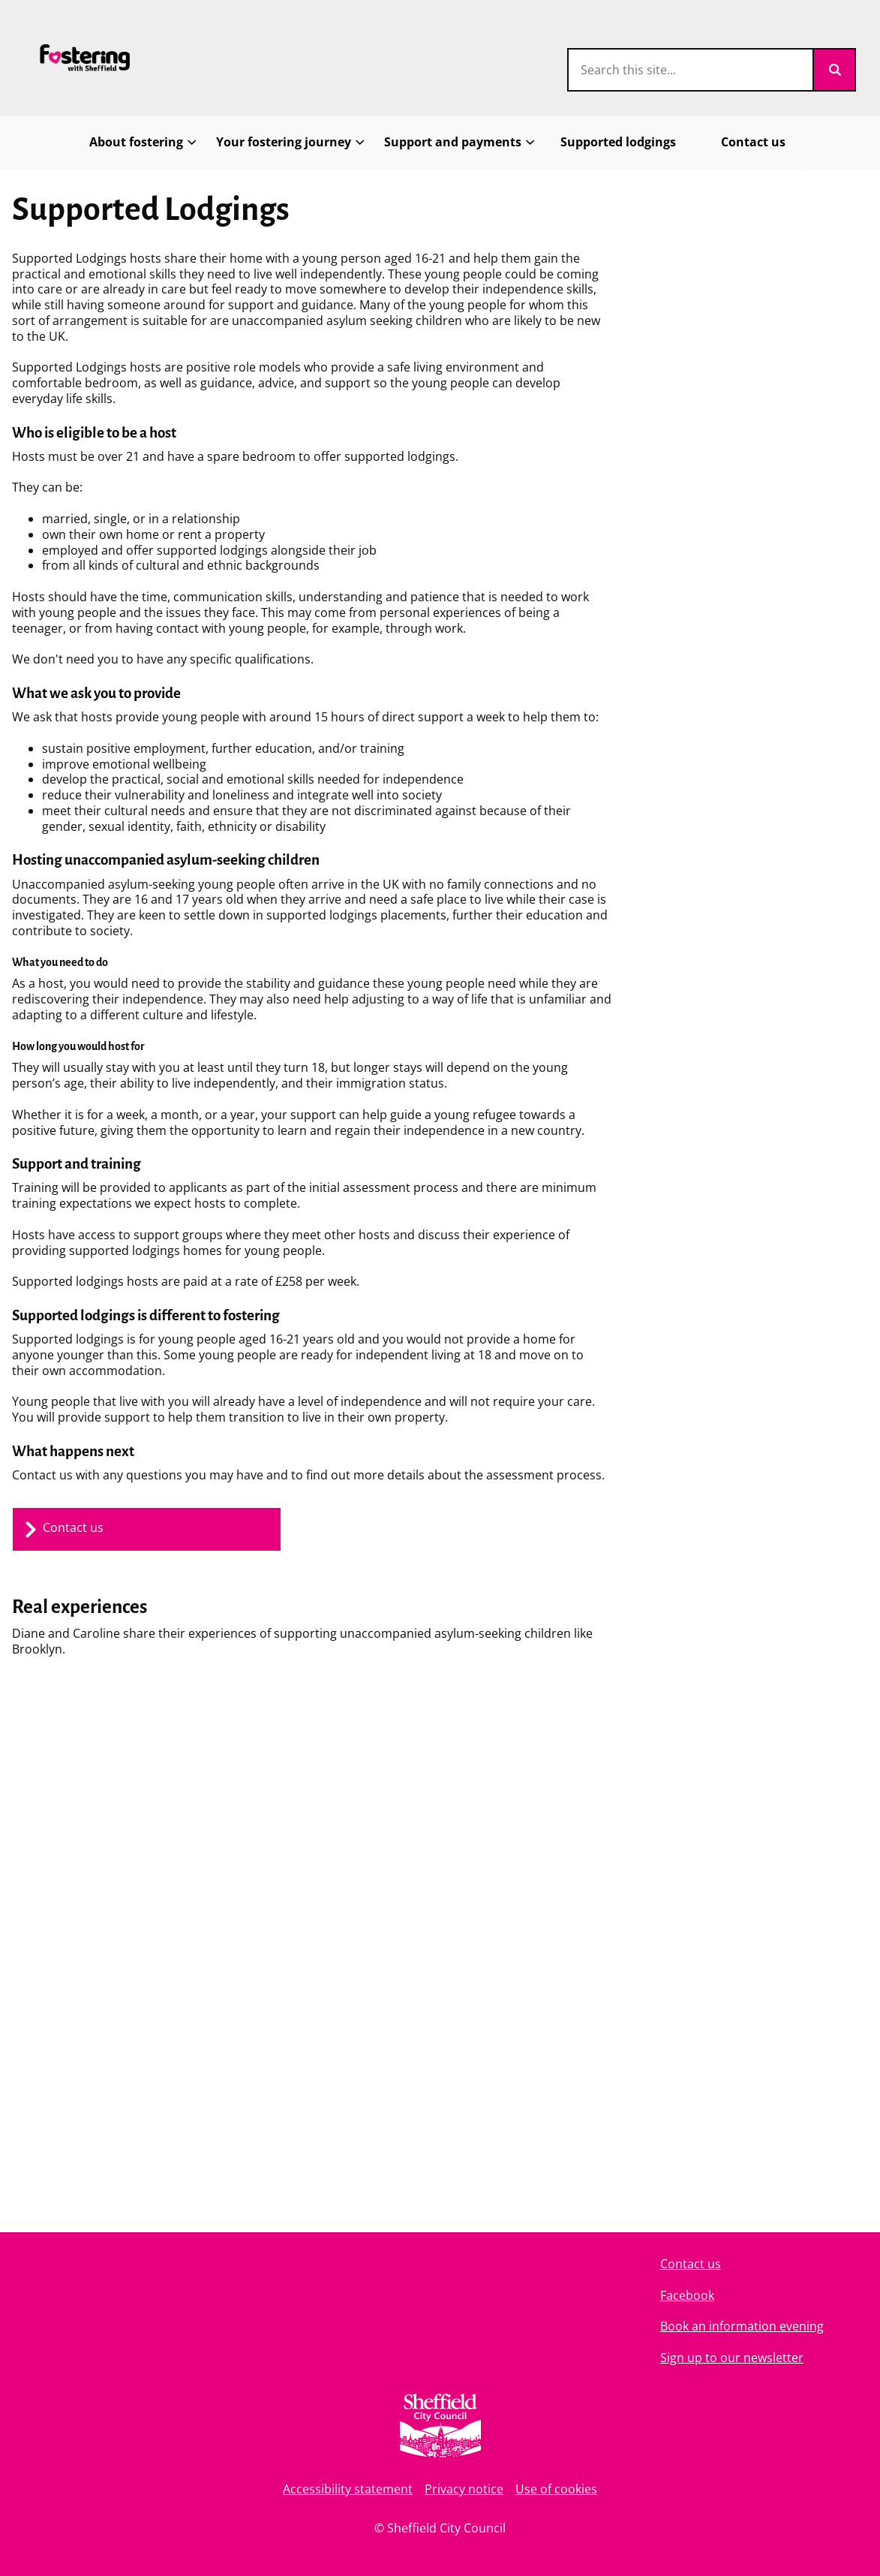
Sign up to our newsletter (731, 2357)
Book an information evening (742, 2326)
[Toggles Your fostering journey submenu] (360, 142)
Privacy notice (464, 2489)
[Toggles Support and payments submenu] (530, 142)
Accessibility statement (348, 2489)
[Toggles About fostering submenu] (192, 142)
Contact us (753, 142)
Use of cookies (556, 2489)
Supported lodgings (618, 142)
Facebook (687, 2295)
